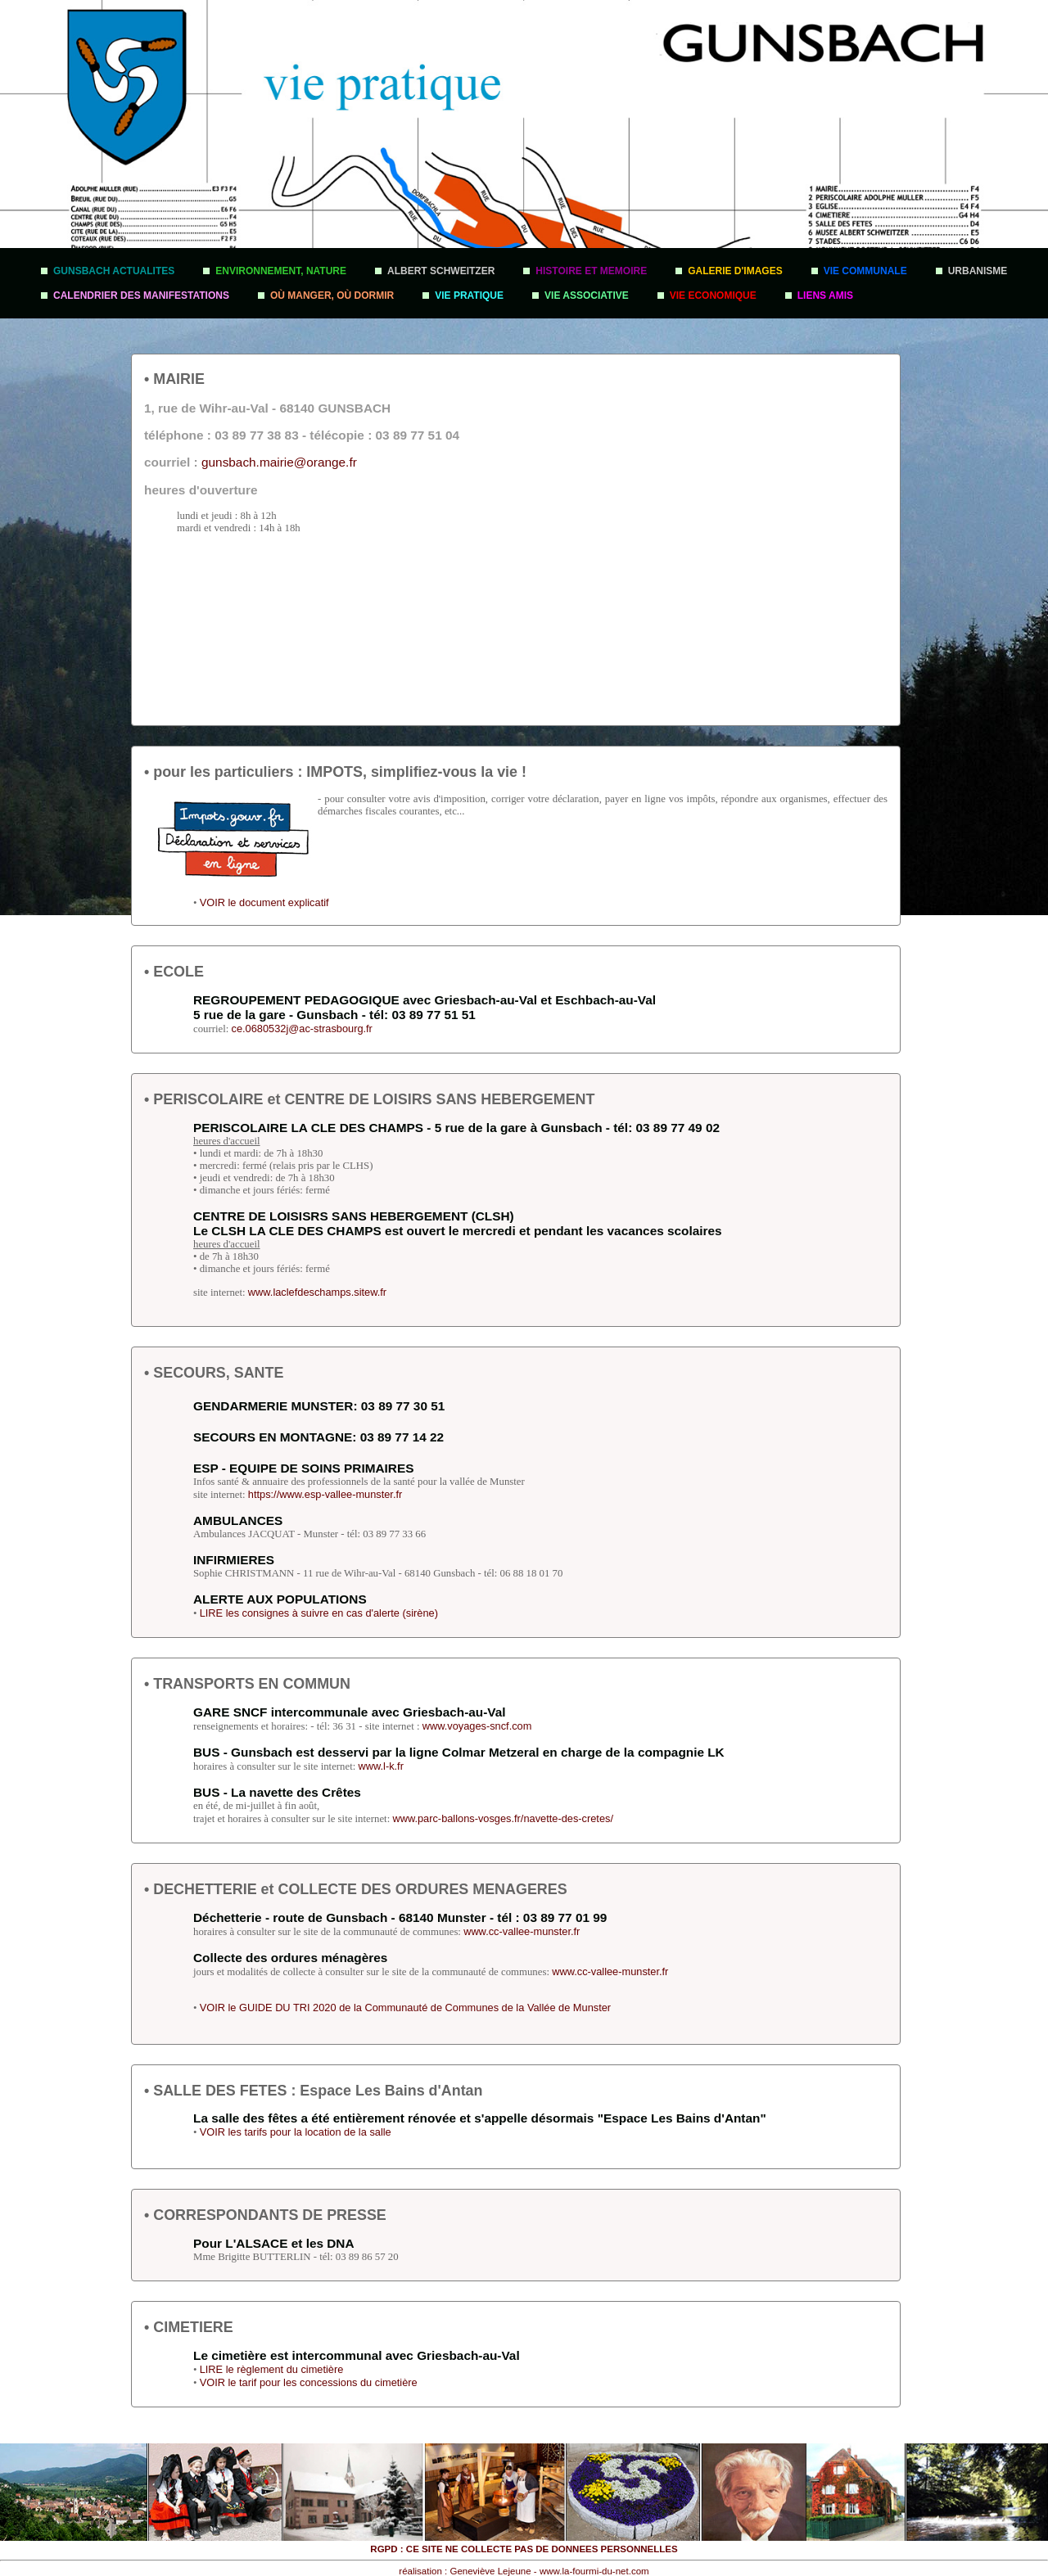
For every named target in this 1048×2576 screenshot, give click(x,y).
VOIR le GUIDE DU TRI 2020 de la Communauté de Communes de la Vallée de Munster (405, 2007)
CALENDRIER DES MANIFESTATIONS (141, 295)
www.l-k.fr (380, 1766)
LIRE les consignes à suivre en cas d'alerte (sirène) (319, 1613)
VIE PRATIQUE (469, 295)
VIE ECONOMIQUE (713, 295)
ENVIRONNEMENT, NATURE (280, 271)
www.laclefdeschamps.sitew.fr (317, 1292)
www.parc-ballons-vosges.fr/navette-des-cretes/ (502, 1818)
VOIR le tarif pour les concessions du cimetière (309, 2382)
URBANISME (978, 271)
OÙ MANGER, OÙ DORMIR (332, 295)
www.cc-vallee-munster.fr (521, 1931)
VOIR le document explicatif (264, 902)
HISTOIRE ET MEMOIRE (591, 271)
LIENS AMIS (825, 295)
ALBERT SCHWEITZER (441, 271)
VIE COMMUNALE (865, 271)
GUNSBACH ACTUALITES (113, 271)
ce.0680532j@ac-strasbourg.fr (302, 1028)
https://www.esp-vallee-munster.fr (325, 1494)
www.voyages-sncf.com (477, 1726)
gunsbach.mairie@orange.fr (279, 462)
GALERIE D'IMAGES (735, 271)
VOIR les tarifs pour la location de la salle (295, 2132)
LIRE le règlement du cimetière (272, 2369)
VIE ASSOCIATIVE (586, 295)
